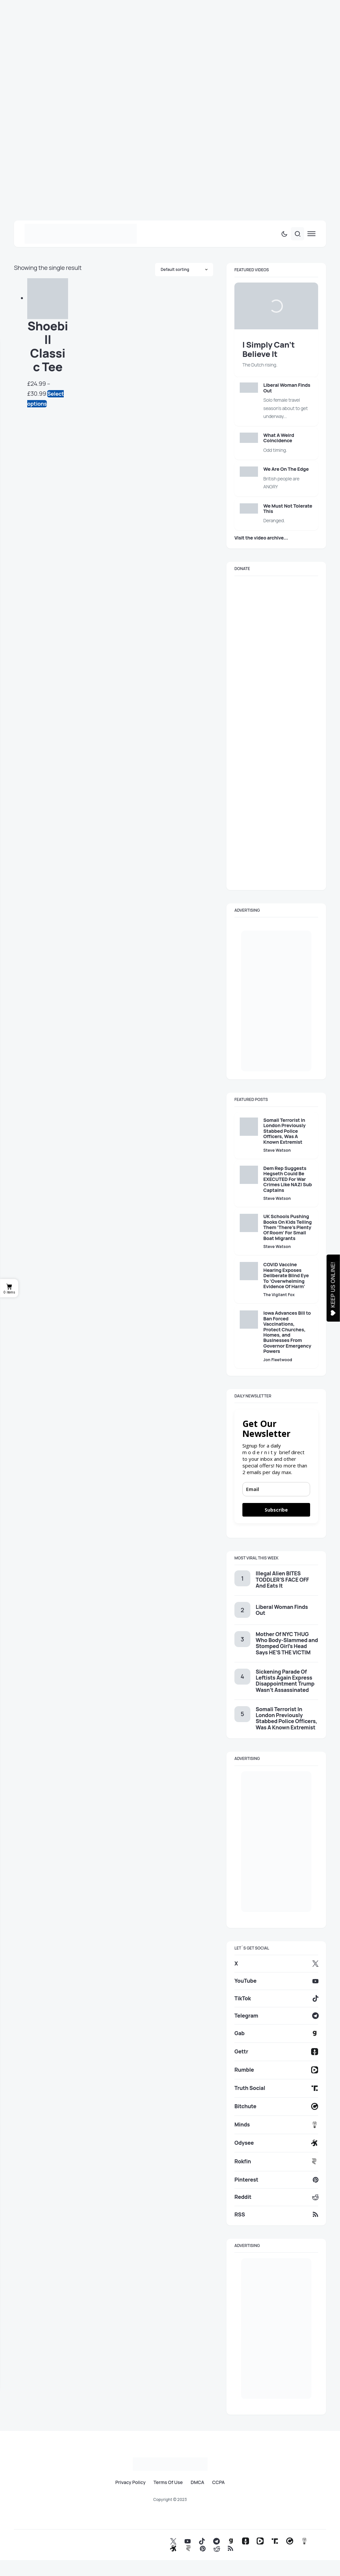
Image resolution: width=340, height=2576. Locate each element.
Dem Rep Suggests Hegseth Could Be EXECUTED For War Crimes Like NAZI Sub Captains (287, 1179)
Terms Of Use (168, 2482)
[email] (276, 1489)
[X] (276, 1963)
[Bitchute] (276, 2106)
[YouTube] (276, 1981)
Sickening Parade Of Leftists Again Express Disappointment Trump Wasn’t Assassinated (285, 1681)
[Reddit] (276, 2197)
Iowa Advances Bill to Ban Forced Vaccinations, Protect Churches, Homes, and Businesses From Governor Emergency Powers (287, 1332)
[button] (284, 233)
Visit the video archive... (261, 538)
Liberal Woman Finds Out (286, 387)
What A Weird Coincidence (278, 438)
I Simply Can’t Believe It (268, 349)
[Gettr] (276, 2051)
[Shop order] (184, 269)
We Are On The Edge (286, 469)
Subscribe (276, 1510)
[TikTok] (276, 1998)
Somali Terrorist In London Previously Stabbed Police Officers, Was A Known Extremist (284, 1131)
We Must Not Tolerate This (287, 508)
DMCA (197, 2482)
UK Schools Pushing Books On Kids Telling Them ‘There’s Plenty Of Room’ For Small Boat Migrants (287, 1227)
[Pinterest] (276, 2179)
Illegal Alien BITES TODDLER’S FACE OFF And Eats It (282, 1579)
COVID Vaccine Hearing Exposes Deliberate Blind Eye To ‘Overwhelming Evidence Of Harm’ (286, 1275)
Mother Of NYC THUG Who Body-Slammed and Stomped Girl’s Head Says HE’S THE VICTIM (287, 1643)
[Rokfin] (276, 2161)
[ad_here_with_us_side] (276, 1000)
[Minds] (276, 2124)
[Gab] (276, 2033)
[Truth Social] (276, 2088)
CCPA (218, 2482)
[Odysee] (276, 2143)
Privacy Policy (130, 2482)
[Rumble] (276, 2070)
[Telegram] (276, 2015)
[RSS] (276, 2214)
